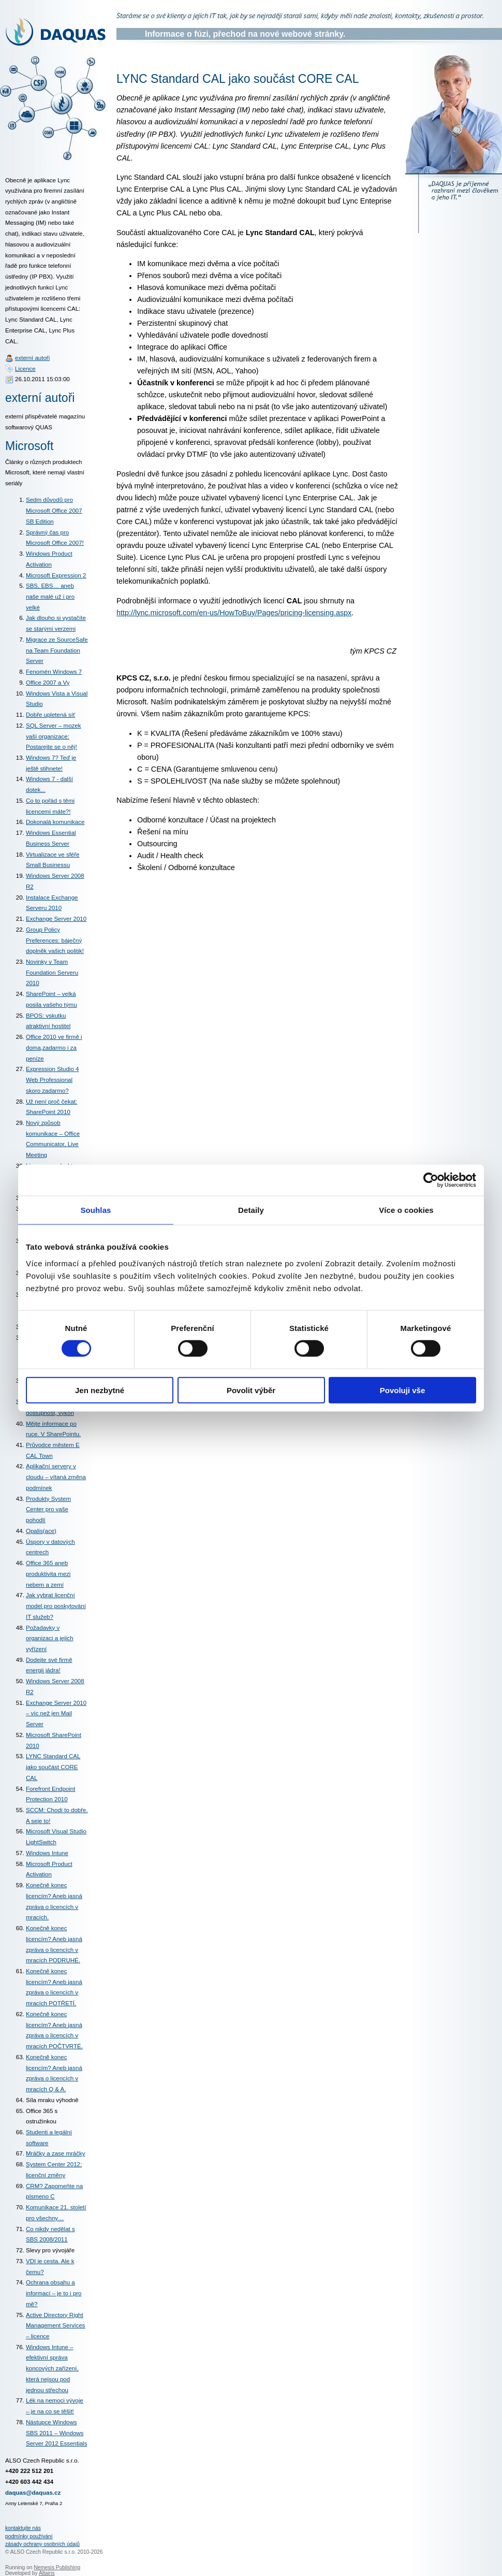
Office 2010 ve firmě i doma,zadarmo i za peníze (54, 1047)
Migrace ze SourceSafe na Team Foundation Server (57, 650)
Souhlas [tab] (95, 1210)
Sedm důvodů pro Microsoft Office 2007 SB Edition (54, 510)
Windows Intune (47, 1853)
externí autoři (32, 358)
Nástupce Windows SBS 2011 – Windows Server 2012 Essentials (56, 2433)
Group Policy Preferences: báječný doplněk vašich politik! (55, 940)
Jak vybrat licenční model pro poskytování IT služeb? (56, 1605)
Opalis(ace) (41, 1531)
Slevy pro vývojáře (50, 2250)
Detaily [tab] (251, 1210)
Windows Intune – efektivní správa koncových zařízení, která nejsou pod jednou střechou (52, 2368)
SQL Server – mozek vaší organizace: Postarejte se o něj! (53, 736)
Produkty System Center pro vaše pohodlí (48, 1509)
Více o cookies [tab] (406, 1210)
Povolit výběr (251, 1389)
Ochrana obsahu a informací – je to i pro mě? (54, 2293)
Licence (25, 369)
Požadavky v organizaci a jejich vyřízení (49, 1638)
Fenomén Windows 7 (54, 672)
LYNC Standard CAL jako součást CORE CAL (53, 1767)
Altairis (47, 2573)
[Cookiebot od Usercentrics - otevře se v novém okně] (431, 1180)
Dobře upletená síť (50, 715)
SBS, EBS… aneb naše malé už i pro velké (50, 596)
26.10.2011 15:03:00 (42, 379)
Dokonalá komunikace (55, 822)
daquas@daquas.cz (33, 2493)
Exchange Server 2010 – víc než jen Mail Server (56, 1713)
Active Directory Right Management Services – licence (55, 2325)
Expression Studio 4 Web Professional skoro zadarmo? (52, 1079)
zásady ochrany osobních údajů (42, 2544)
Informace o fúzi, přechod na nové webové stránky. (245, 34)
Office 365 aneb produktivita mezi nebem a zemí (48, 1573)
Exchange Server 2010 (56, 919)
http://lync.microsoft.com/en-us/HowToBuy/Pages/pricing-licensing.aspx (233, 613)
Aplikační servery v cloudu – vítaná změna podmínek (56, 1476)
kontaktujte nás (23, 2528)
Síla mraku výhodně (52, 2100)
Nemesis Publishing (57, 2567)
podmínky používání (29, 2536)
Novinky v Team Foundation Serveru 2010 (52, 972)
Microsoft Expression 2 (56, 575)
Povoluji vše (402, 1389)
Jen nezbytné (99, 1389)
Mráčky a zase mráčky (55, 2153)
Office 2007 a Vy (48, 682)
